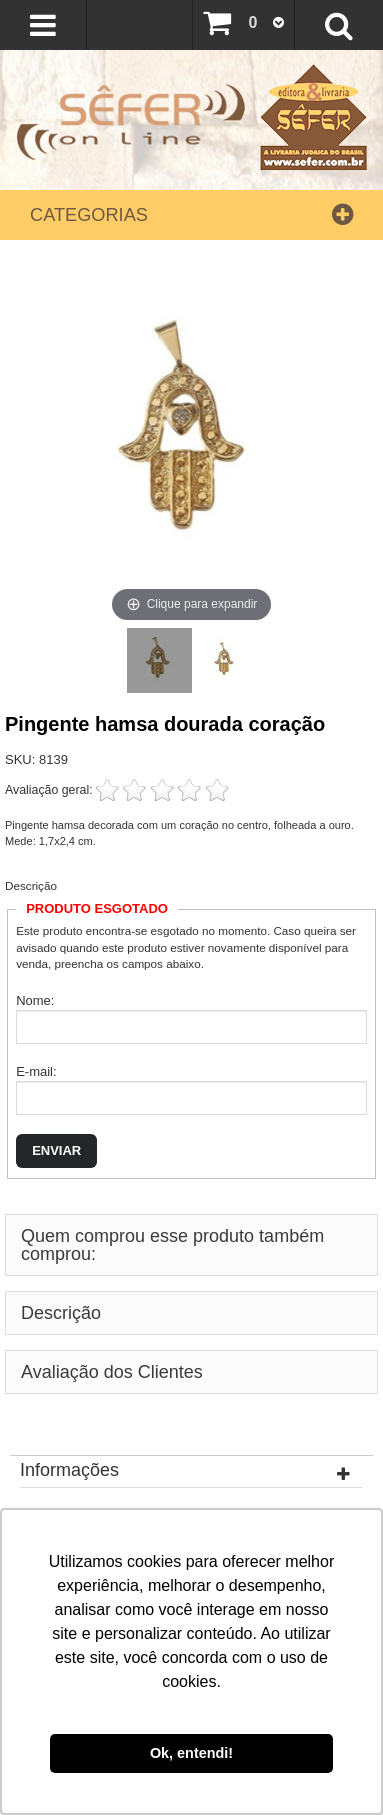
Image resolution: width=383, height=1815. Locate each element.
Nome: (35, 1000)
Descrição (31, 885)
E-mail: (36, 1071)
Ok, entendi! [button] (191, 1753)
